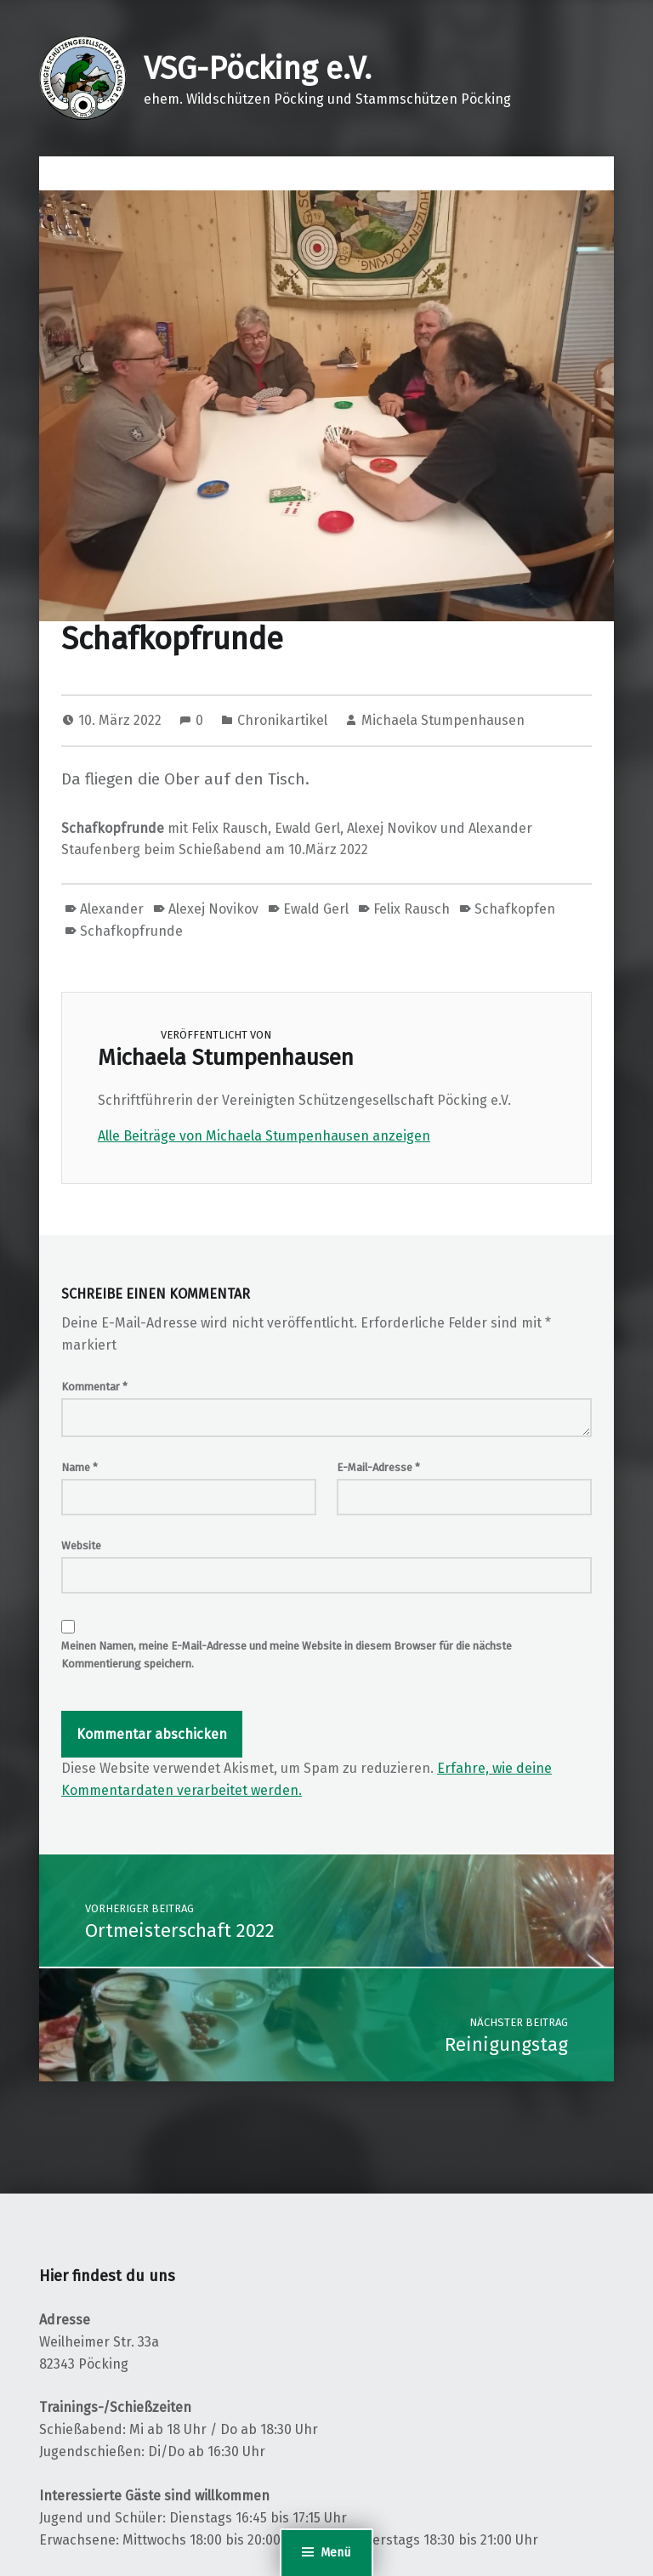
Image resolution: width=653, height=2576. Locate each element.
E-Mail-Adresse (378, 1467)
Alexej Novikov (213, 909)
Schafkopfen (514, 909)
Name (79, 1467)
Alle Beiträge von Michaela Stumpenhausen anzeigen (264, 1136)
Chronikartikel (282, 720)
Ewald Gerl (316, 909)
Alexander (112, 909)
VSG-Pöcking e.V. (258, 69)
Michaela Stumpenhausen (443, 720)
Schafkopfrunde (131, 931)
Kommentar (94, 1386)
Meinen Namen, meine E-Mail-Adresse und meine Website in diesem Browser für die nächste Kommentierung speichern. (286, 1654)
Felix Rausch (411, 909)
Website (81, 1545)
